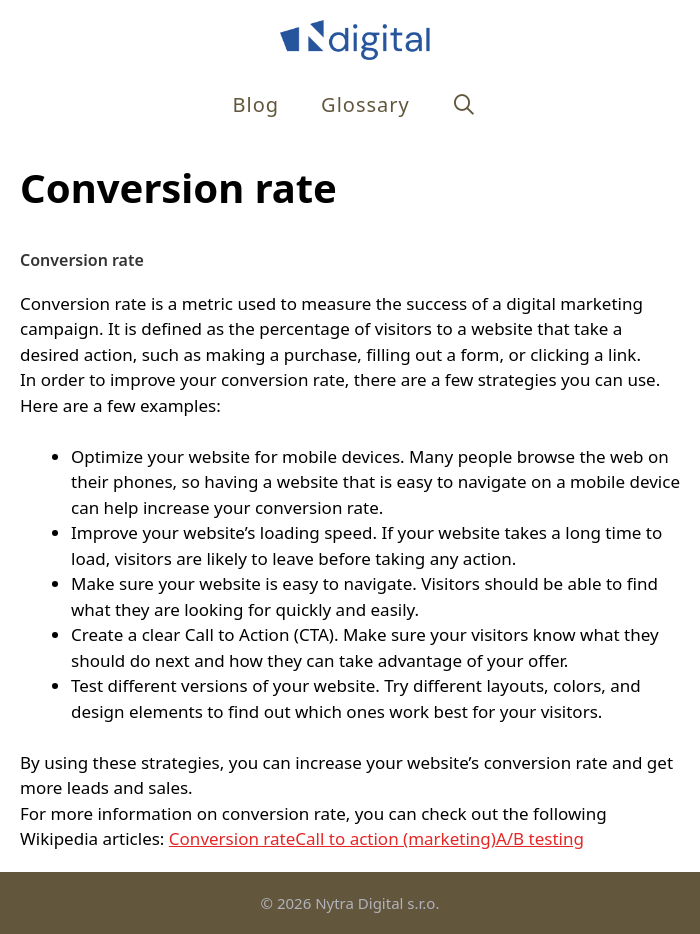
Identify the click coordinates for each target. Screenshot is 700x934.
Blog (256, 104)
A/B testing (540, 838)
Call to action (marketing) (395, 838)
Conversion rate (232, 838)
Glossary (365, 104)
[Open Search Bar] (465, 104)
